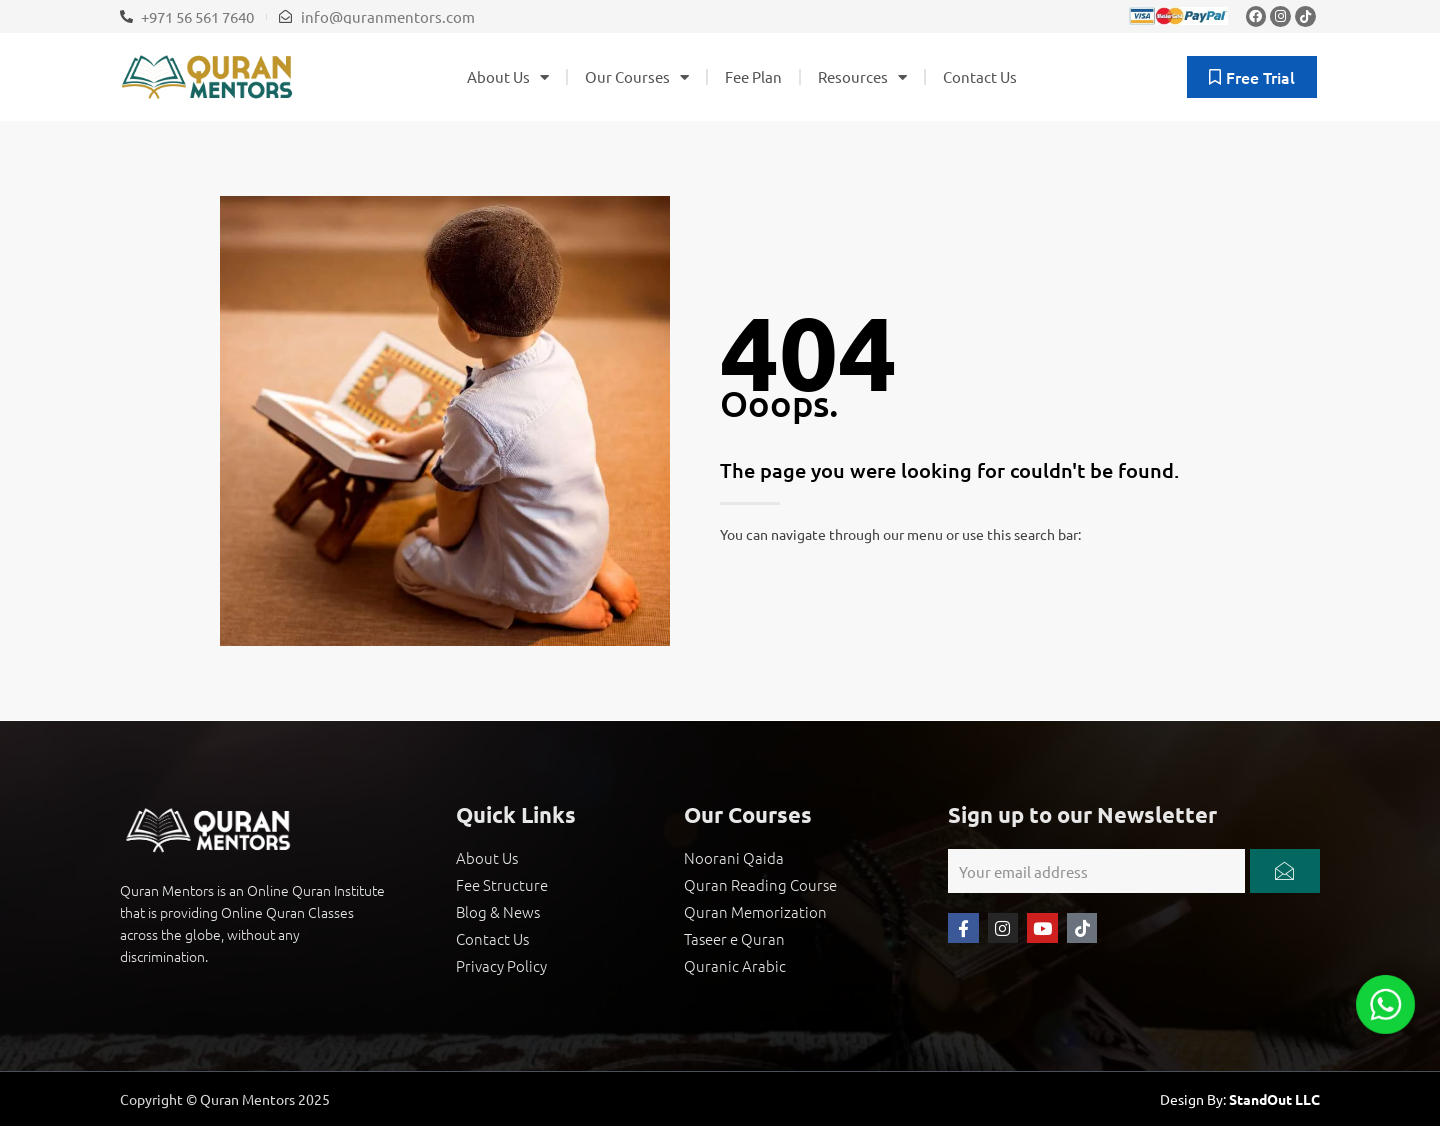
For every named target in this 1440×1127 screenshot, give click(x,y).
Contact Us (980, 76)
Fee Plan (753, 76)
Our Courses (637, 77)
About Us (508, 77)
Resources (862, 77)
